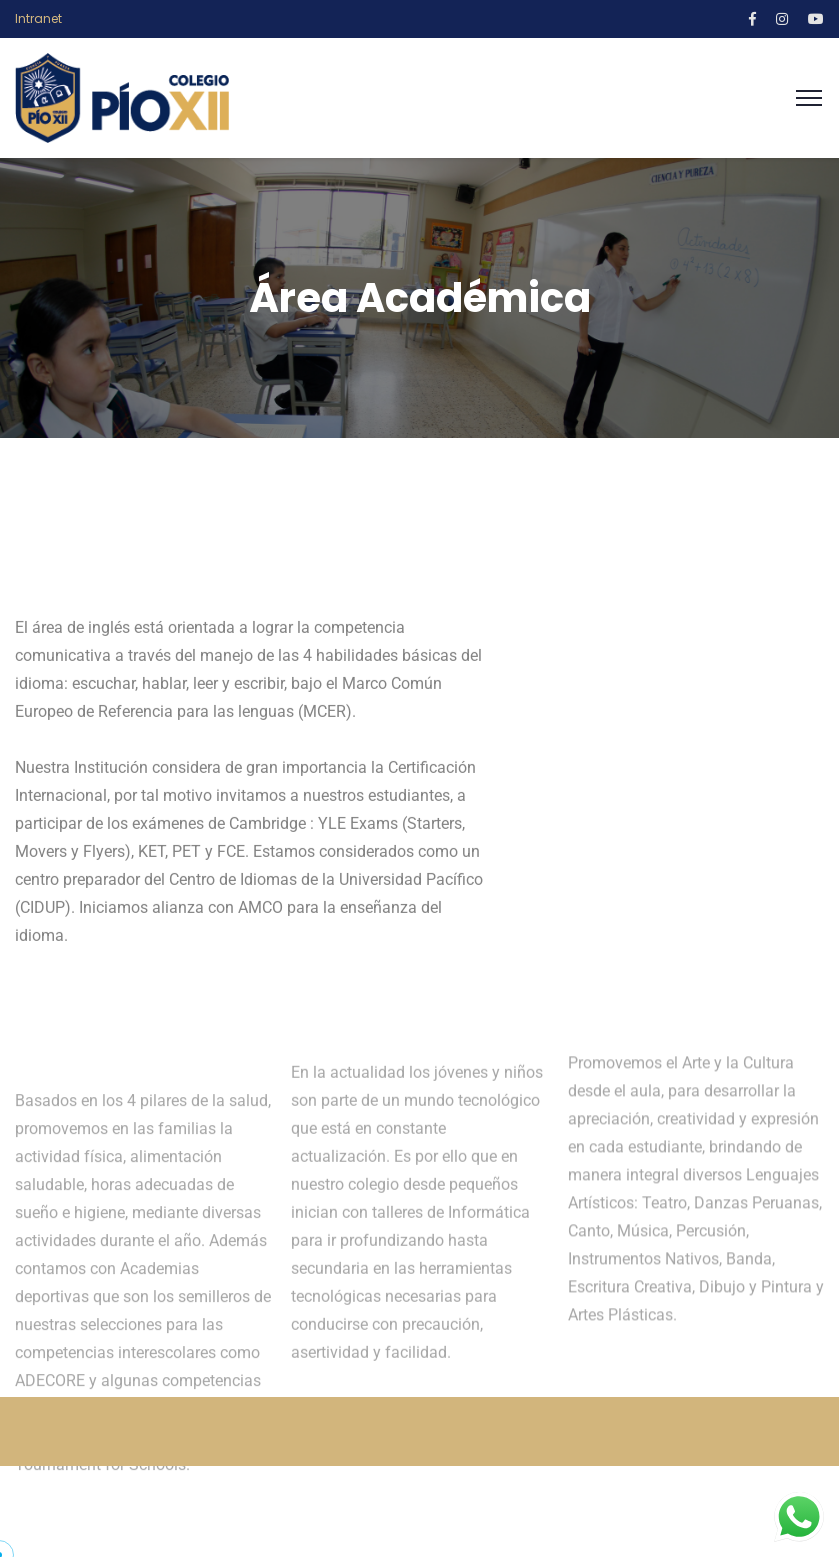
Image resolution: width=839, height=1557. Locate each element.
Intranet (38, 18)
